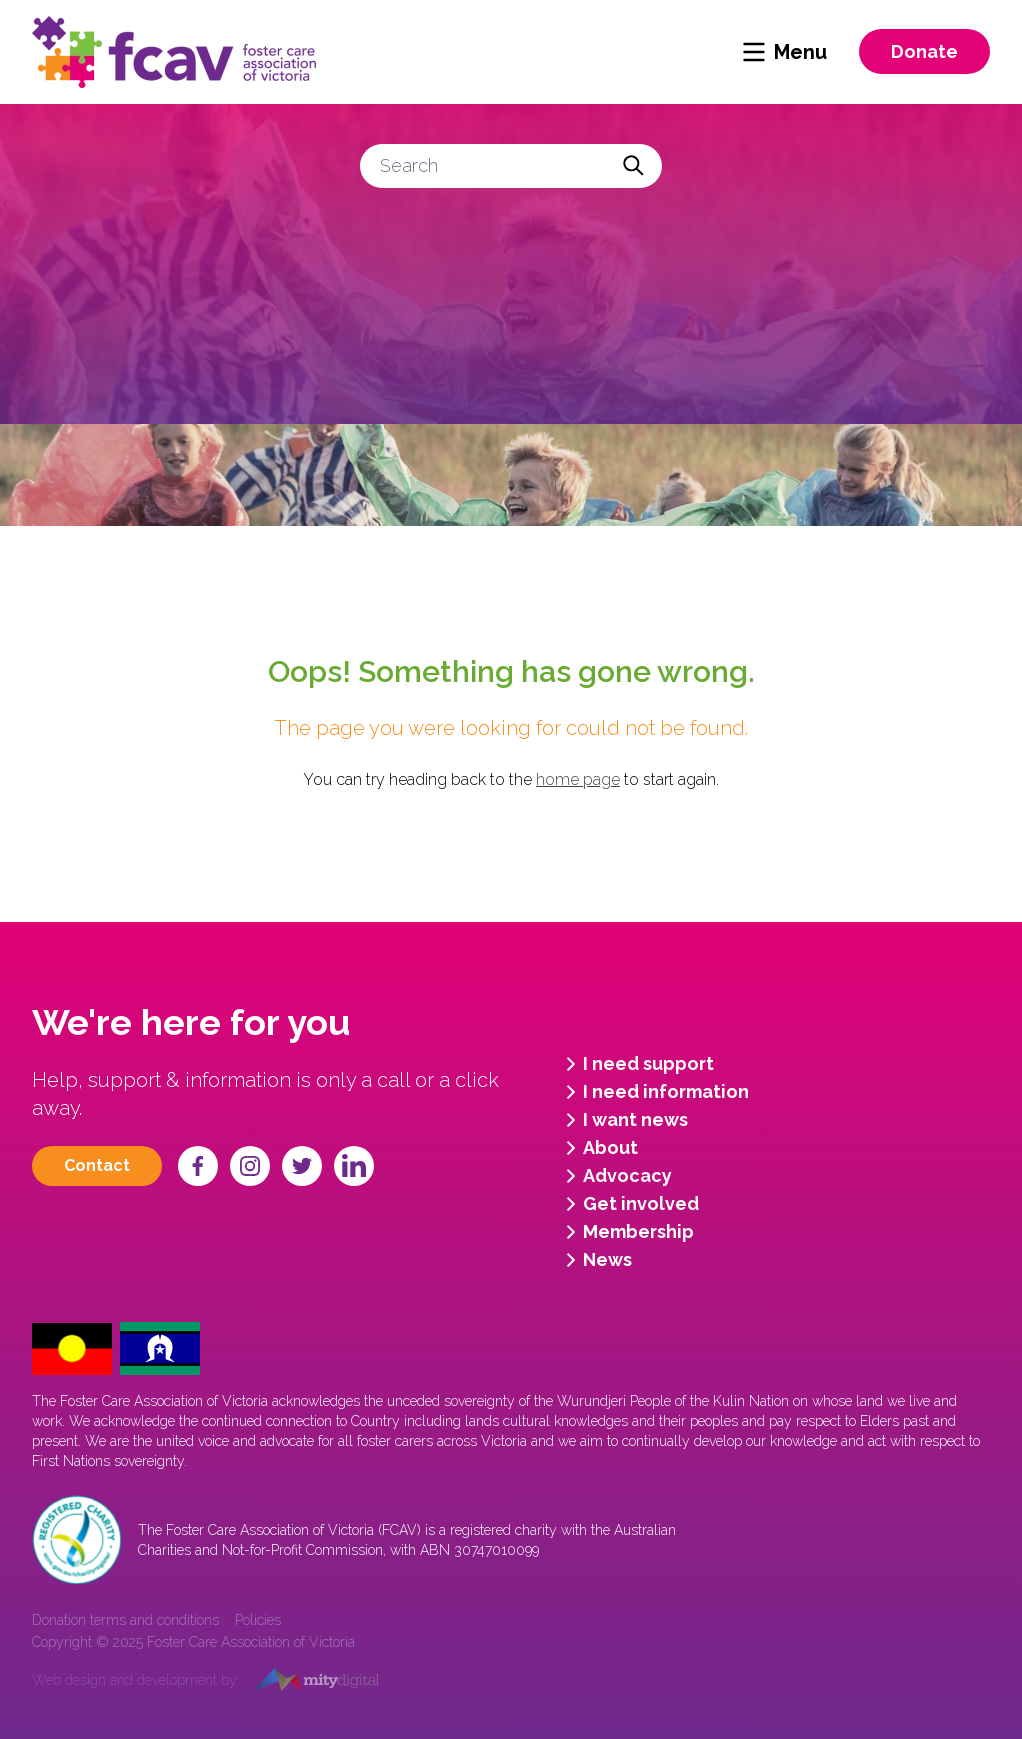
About (598, 1148)
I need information (654, 1092)
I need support (636, 1064)
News (595, 1260)
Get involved (629, 1204)
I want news (623, 1120)
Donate (924, 51)
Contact (97, 1165)
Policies (258, 1620)
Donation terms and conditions (125, 1620)
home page (578, 779)
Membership (626, 1232)
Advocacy (615, 1176)
